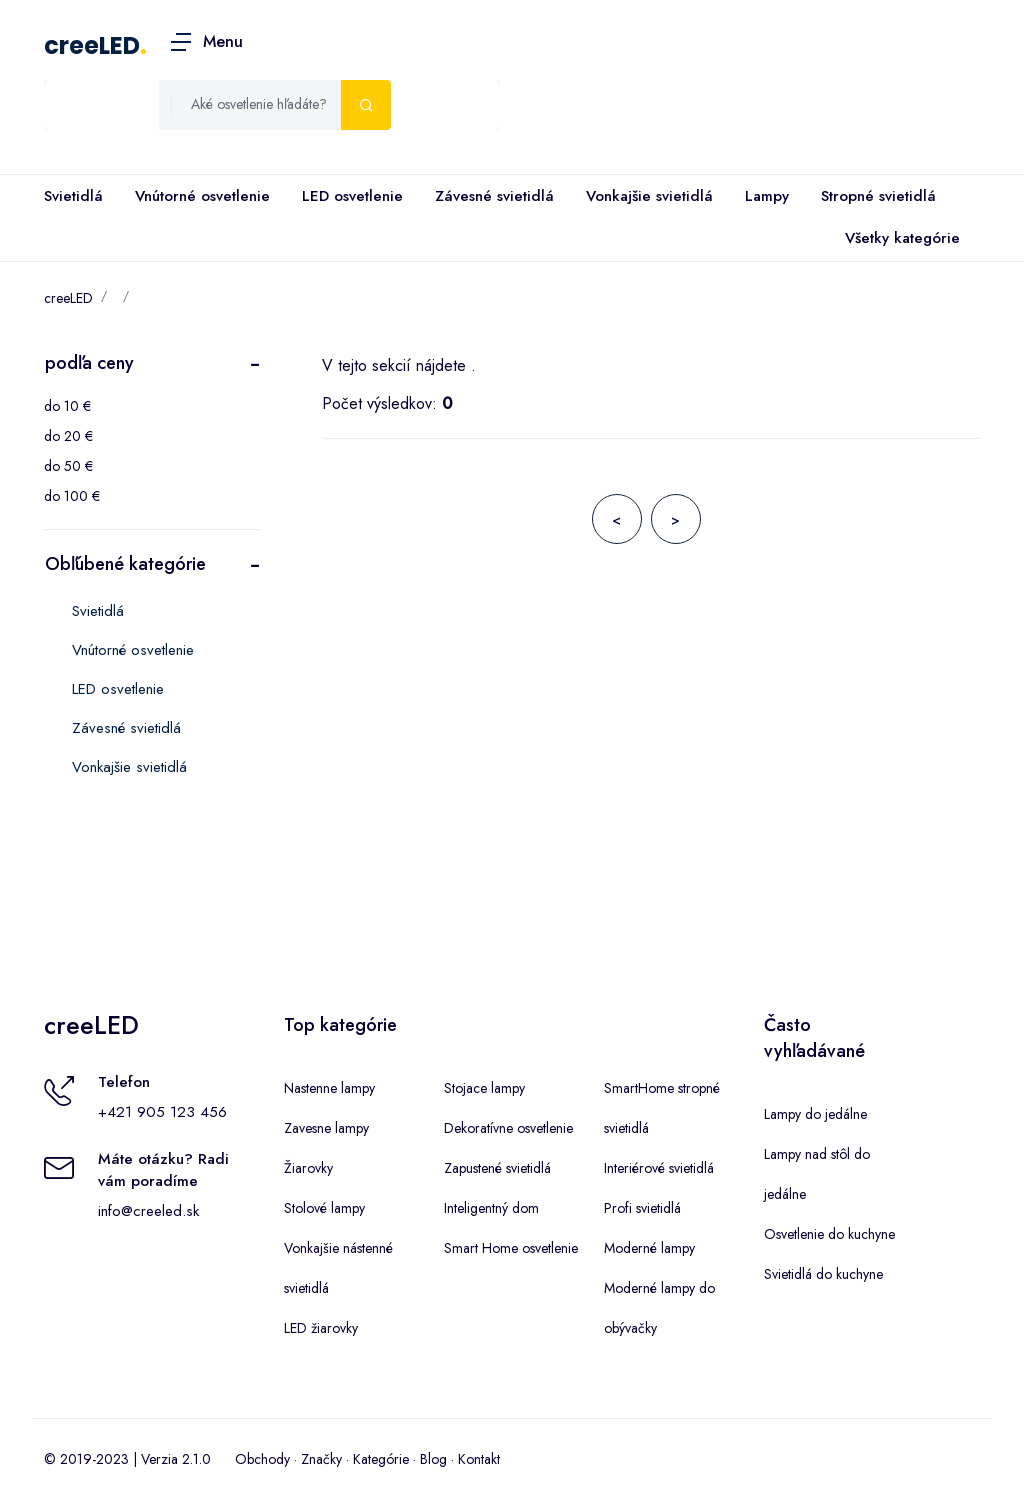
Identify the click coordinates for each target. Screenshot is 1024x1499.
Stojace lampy (484, 1088)
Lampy (767, 196)
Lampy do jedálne (815, 1114)
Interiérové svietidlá (659, 1168)
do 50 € (68, 466)
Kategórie (381, 1459)
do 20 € (68, 436)
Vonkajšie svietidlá (649, 196)
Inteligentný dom (491, 1208)
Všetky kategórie (898, 239)
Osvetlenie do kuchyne (829, 1234)
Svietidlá (73, 196)
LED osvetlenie (352, 196)
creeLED (92, 45)
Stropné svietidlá (878, 196)
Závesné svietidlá (494, 196)
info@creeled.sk (148, 1211)
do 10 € (67, 406)
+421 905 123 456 (162, 1112)
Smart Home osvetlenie (511, 1248)
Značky (321, 1459)
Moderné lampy (649, 1248)
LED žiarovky (321, 1328)
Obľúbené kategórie (125, 564)
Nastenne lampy (329, 1088)
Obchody (262, 1459)
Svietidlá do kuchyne (823, 1274)
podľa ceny (89, 363)
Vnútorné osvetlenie (202, 196)
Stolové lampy (324, 1208)
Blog (433, 1459)
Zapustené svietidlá (497, 1168)
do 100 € (72, 496)
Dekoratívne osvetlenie (508, 1128)
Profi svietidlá (642, 1208)
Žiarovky (308, 1168)
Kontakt (479, 1459)
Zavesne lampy (326, 1128)
